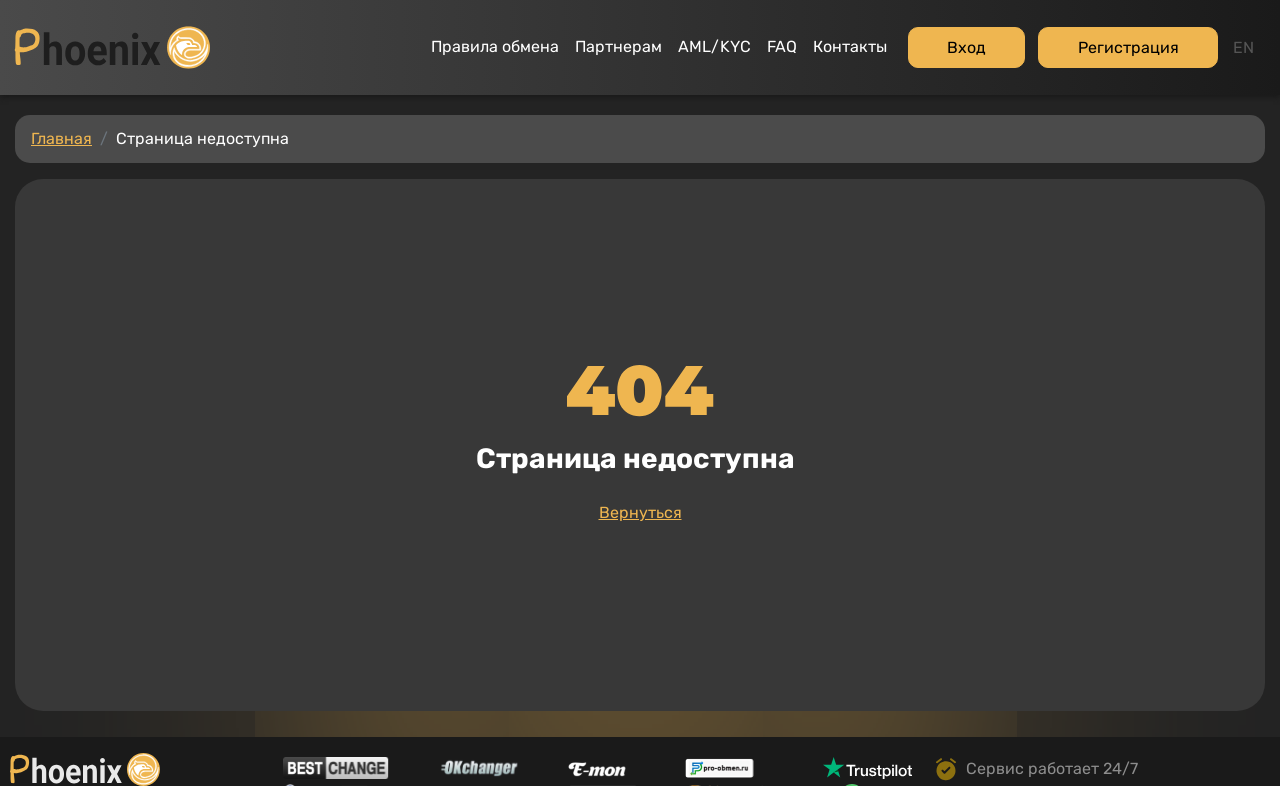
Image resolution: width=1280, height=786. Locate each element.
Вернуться (640, 472)
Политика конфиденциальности (134, 757)
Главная (61, 98)
